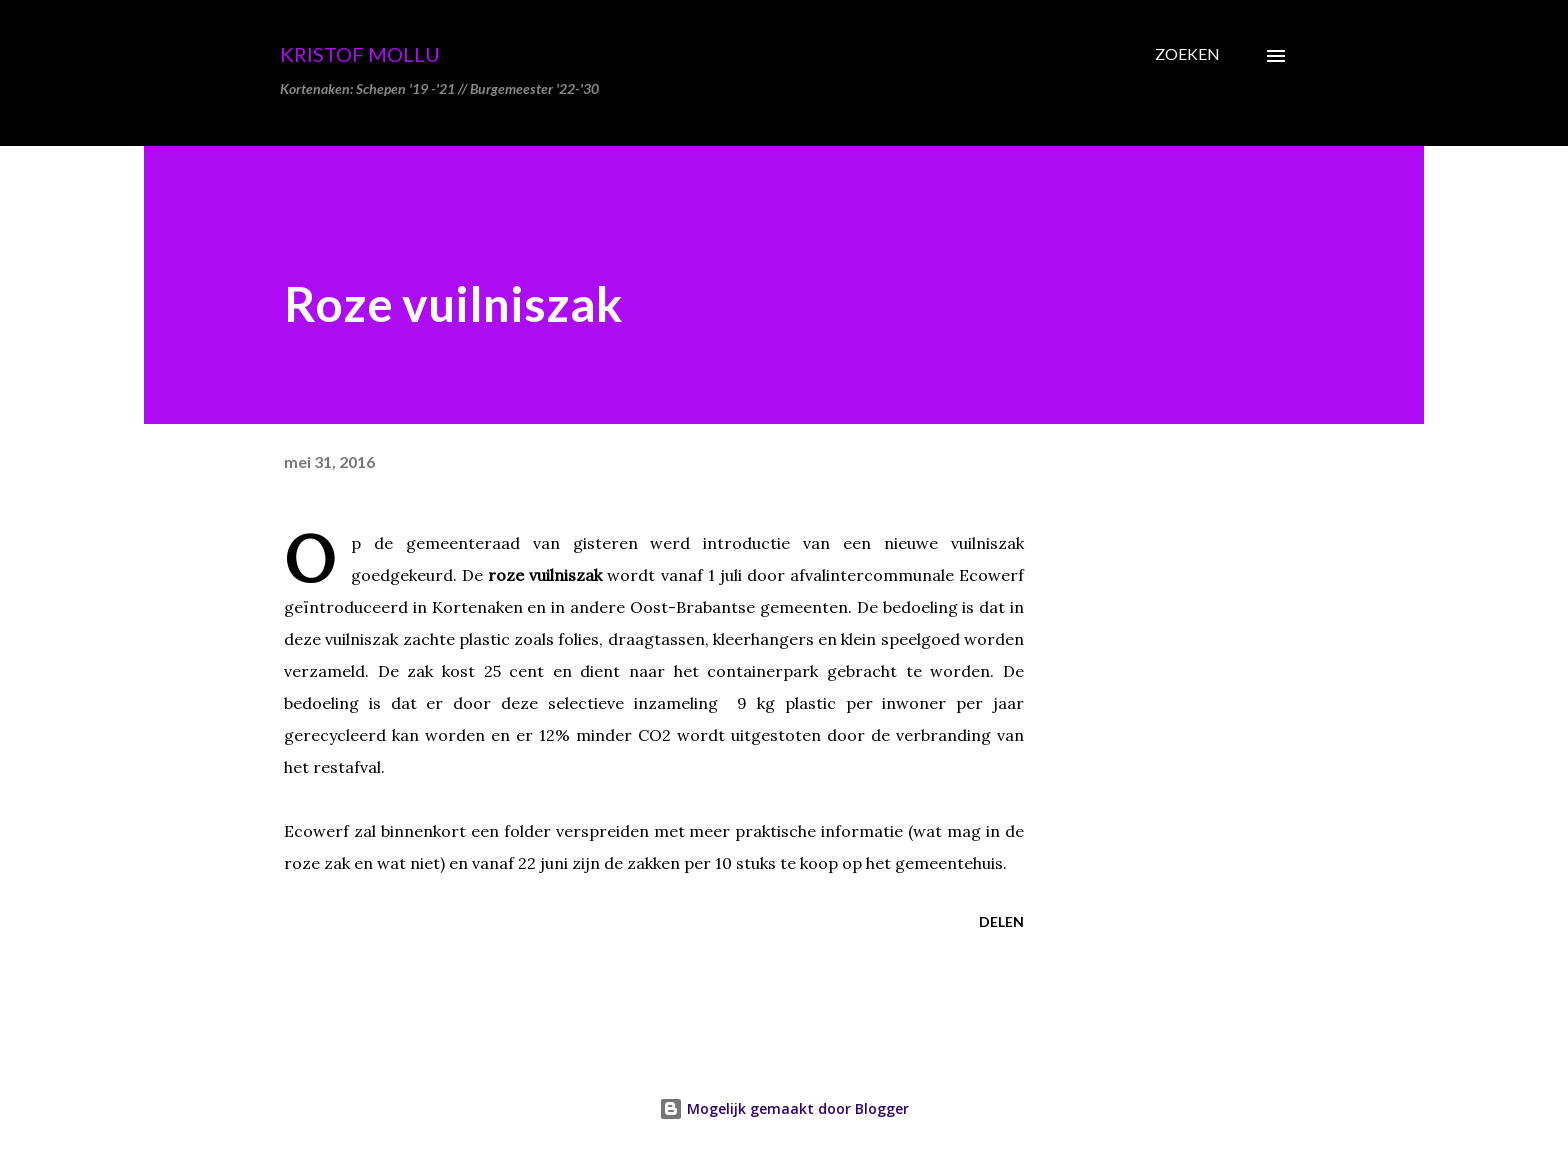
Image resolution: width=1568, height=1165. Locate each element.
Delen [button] (1001, 921)
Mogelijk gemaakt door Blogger (784, 1108)
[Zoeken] (1187, 54)
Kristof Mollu (360, 54)
